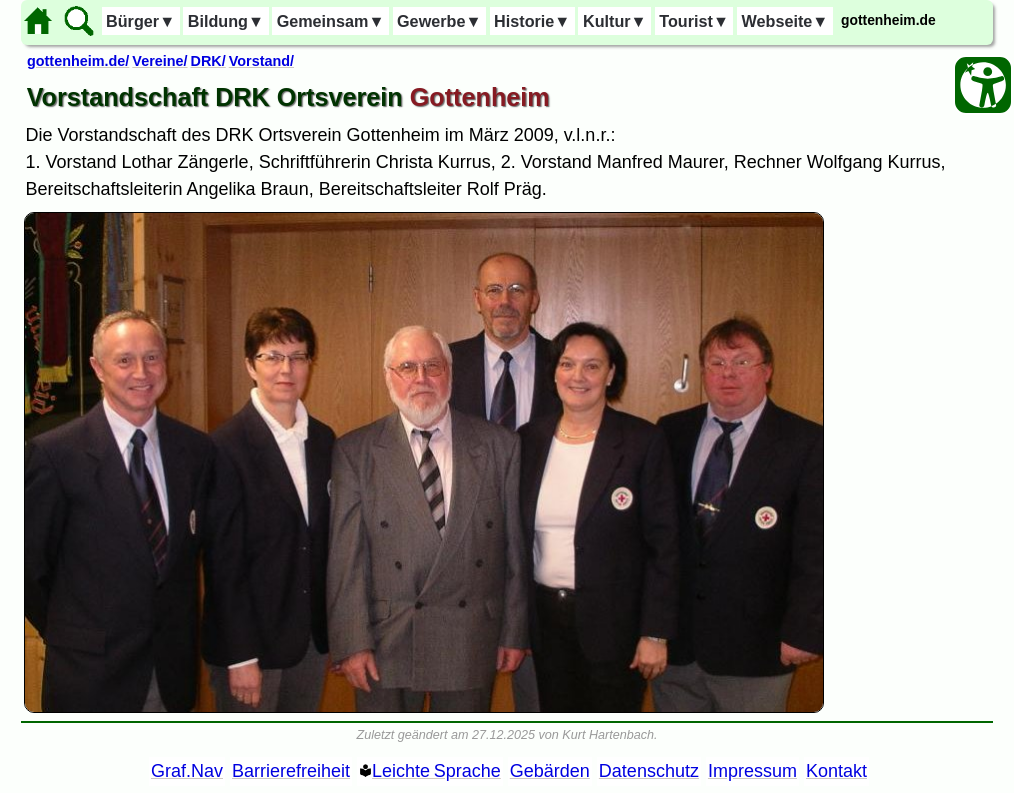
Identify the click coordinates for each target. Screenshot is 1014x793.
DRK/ (208, 61)
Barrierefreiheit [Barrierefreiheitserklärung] (291, 771)
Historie (532, 21)
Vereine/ (159, 61)
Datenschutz (649, 771)
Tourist (694, 21)
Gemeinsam (331, 21)
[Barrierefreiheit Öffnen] (983, 85)
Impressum (752, 771)
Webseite (785, 21)
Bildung (226, 21)
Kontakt (836, 771)
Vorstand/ (261, 61)
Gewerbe (439, 21)
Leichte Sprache (436, 771)
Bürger (140, 21)
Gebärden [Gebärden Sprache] (550, 771)
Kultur (615, 21)
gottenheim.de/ (78, 61)
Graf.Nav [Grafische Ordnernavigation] (187, 771)
